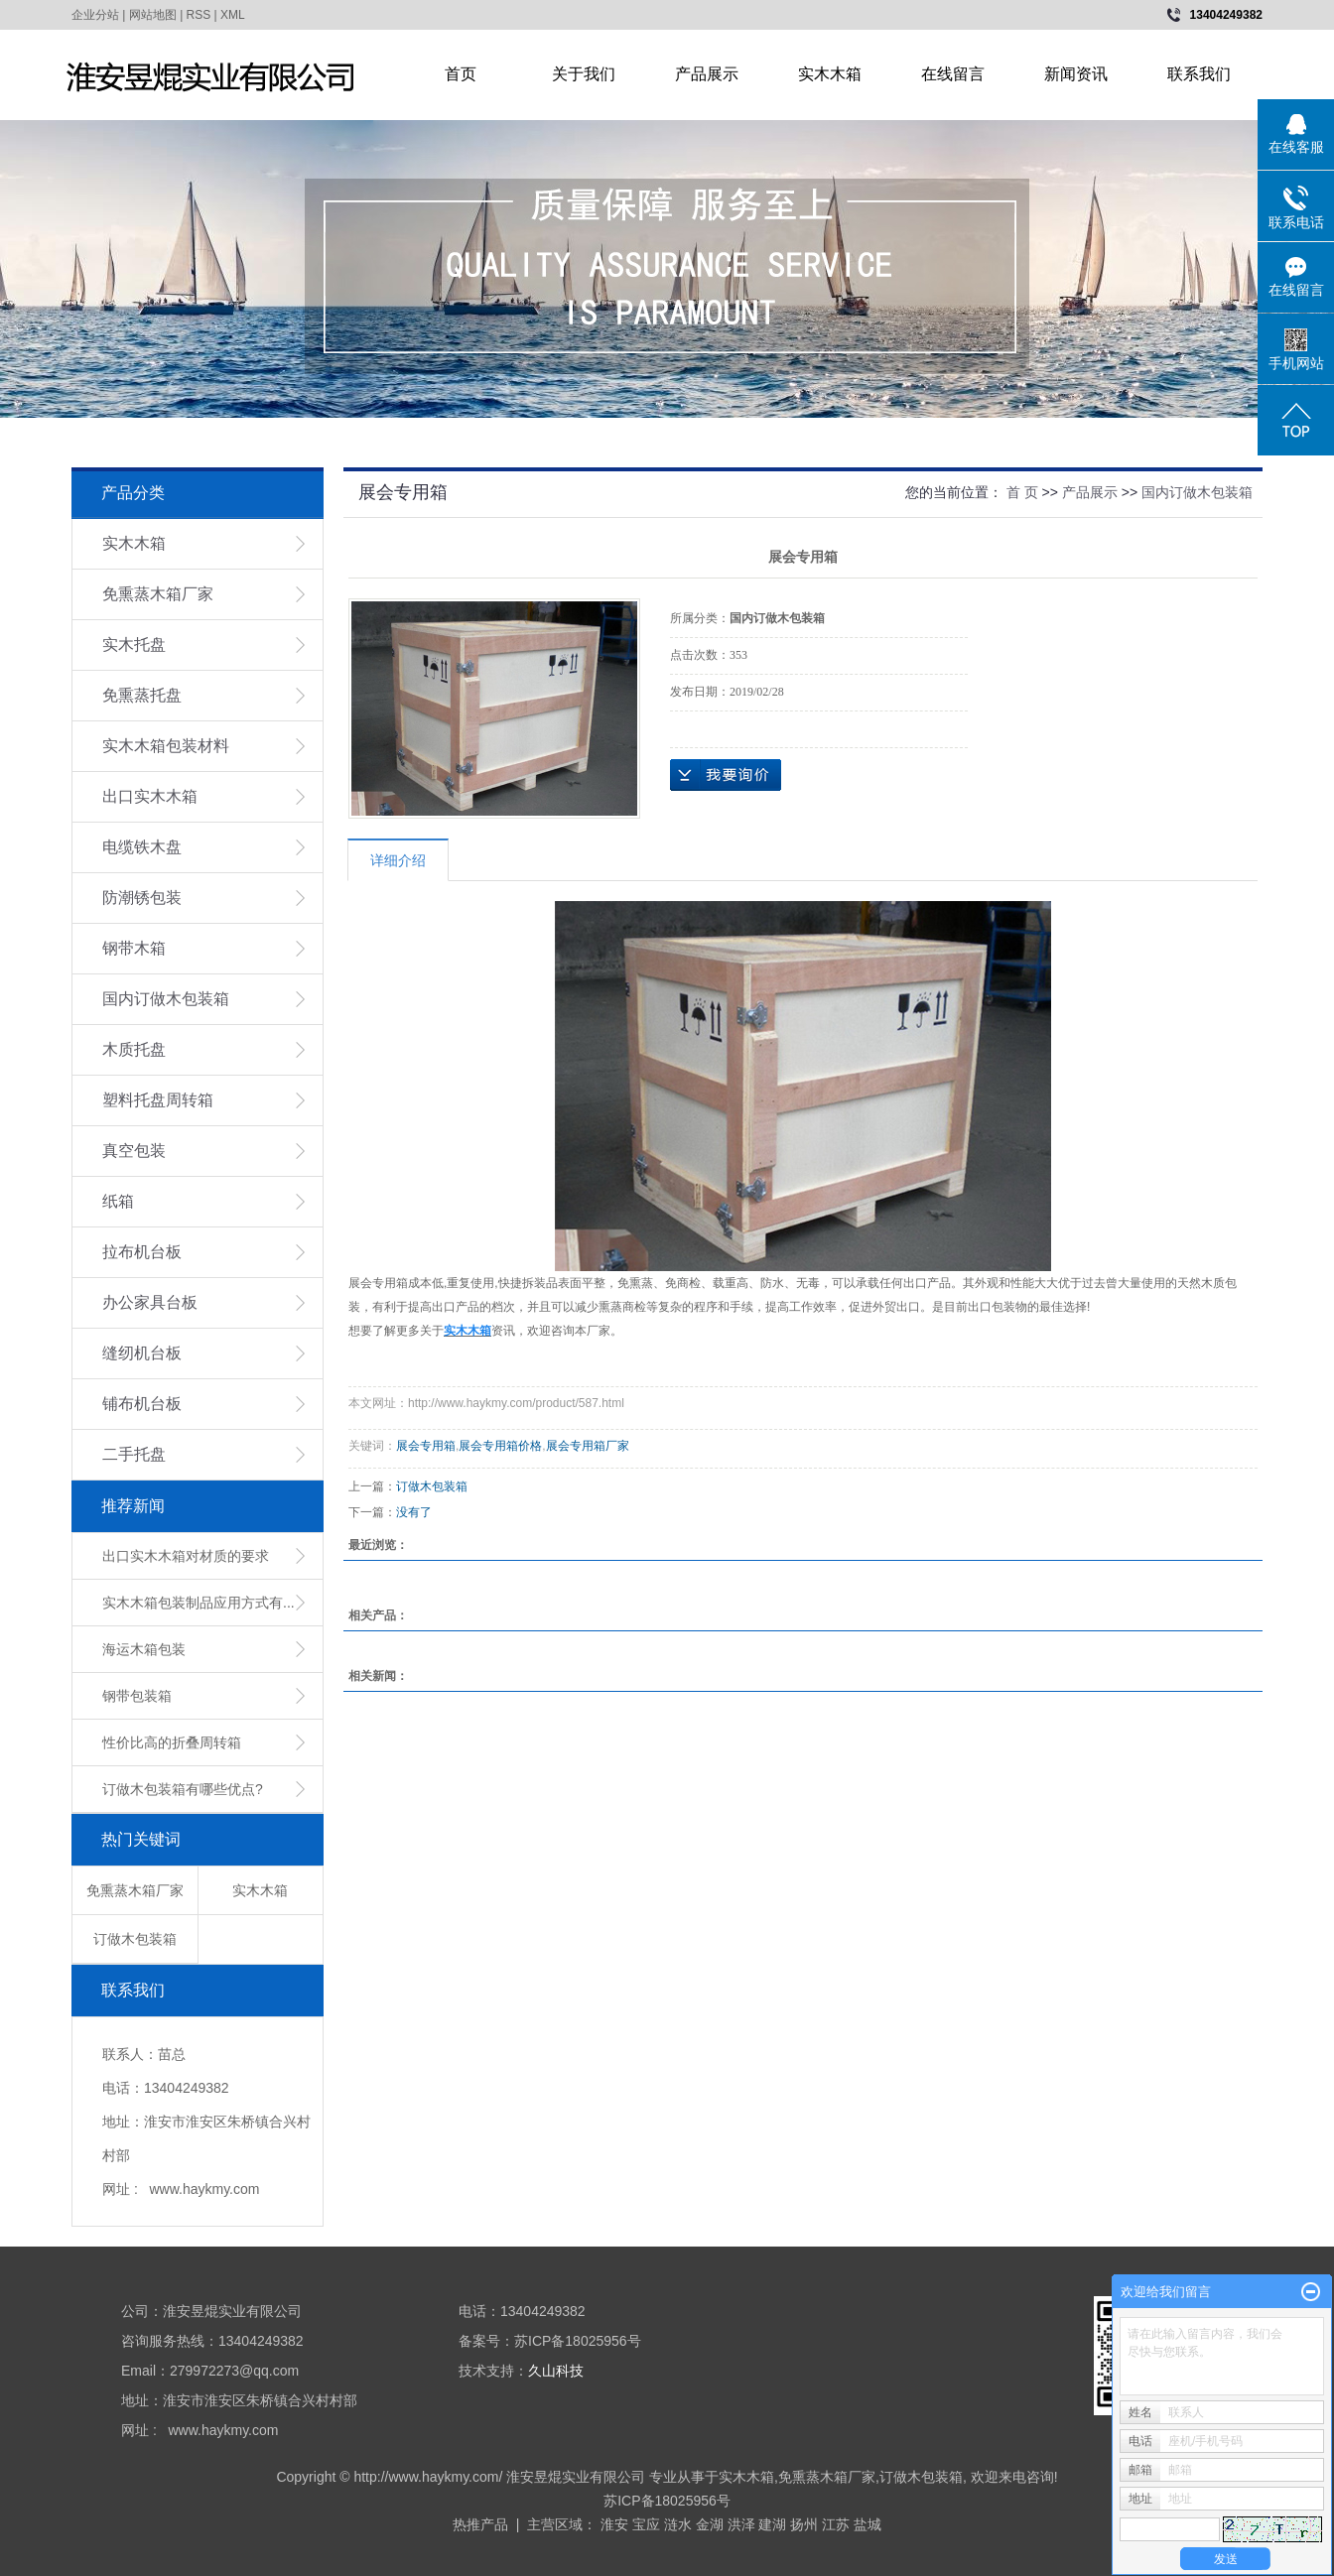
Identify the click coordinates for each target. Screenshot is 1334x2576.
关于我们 (583, 73)
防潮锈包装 (142, 897)
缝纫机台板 (142, 1353)
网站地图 (153, 15)
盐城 (867, 2524)
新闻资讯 (1076, 73)
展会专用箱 (426, 1446)
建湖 (772, 2524)
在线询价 (725, 775)
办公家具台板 (150, 1302)
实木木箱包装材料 (165, 745)
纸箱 (118, 1201)
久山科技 (556, 2371)
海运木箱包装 (144, 1649)
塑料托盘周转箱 (157, 1100)
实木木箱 (830, 73)
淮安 (614, 2524)
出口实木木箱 (150, 796)
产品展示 (706, 73)
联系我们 (1199, 73)
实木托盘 (134, 644)
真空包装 (134, 1150)
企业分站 (95, 15)
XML (232, 15)
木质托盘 (134, 1049)
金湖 (710, 2524)
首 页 (1022, 492)
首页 (460, 73)
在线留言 (953, 73)
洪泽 (741, 2524)
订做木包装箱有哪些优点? (182, 1789)
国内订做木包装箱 (165, 998)
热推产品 (480, 2524)
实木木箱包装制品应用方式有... (198, 1602)
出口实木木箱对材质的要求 (185, 1556)
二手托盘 (134, 1454)
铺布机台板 (142, 1403)
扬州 (804, 2524)
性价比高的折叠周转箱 (171, 1742)
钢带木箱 (134, 948)
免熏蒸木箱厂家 (157, 593)
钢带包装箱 (137, 1696)
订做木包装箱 (135, 1939)
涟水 (678, 2524)
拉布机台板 (142, 1251)
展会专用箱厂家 (587, 1446)
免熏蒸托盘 (142, 695)
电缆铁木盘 (142, 846)
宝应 (646, 2524)
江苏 (836, 2524)
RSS (199, 15)
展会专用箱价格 (500, 1446)
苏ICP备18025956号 (667, 2501)
